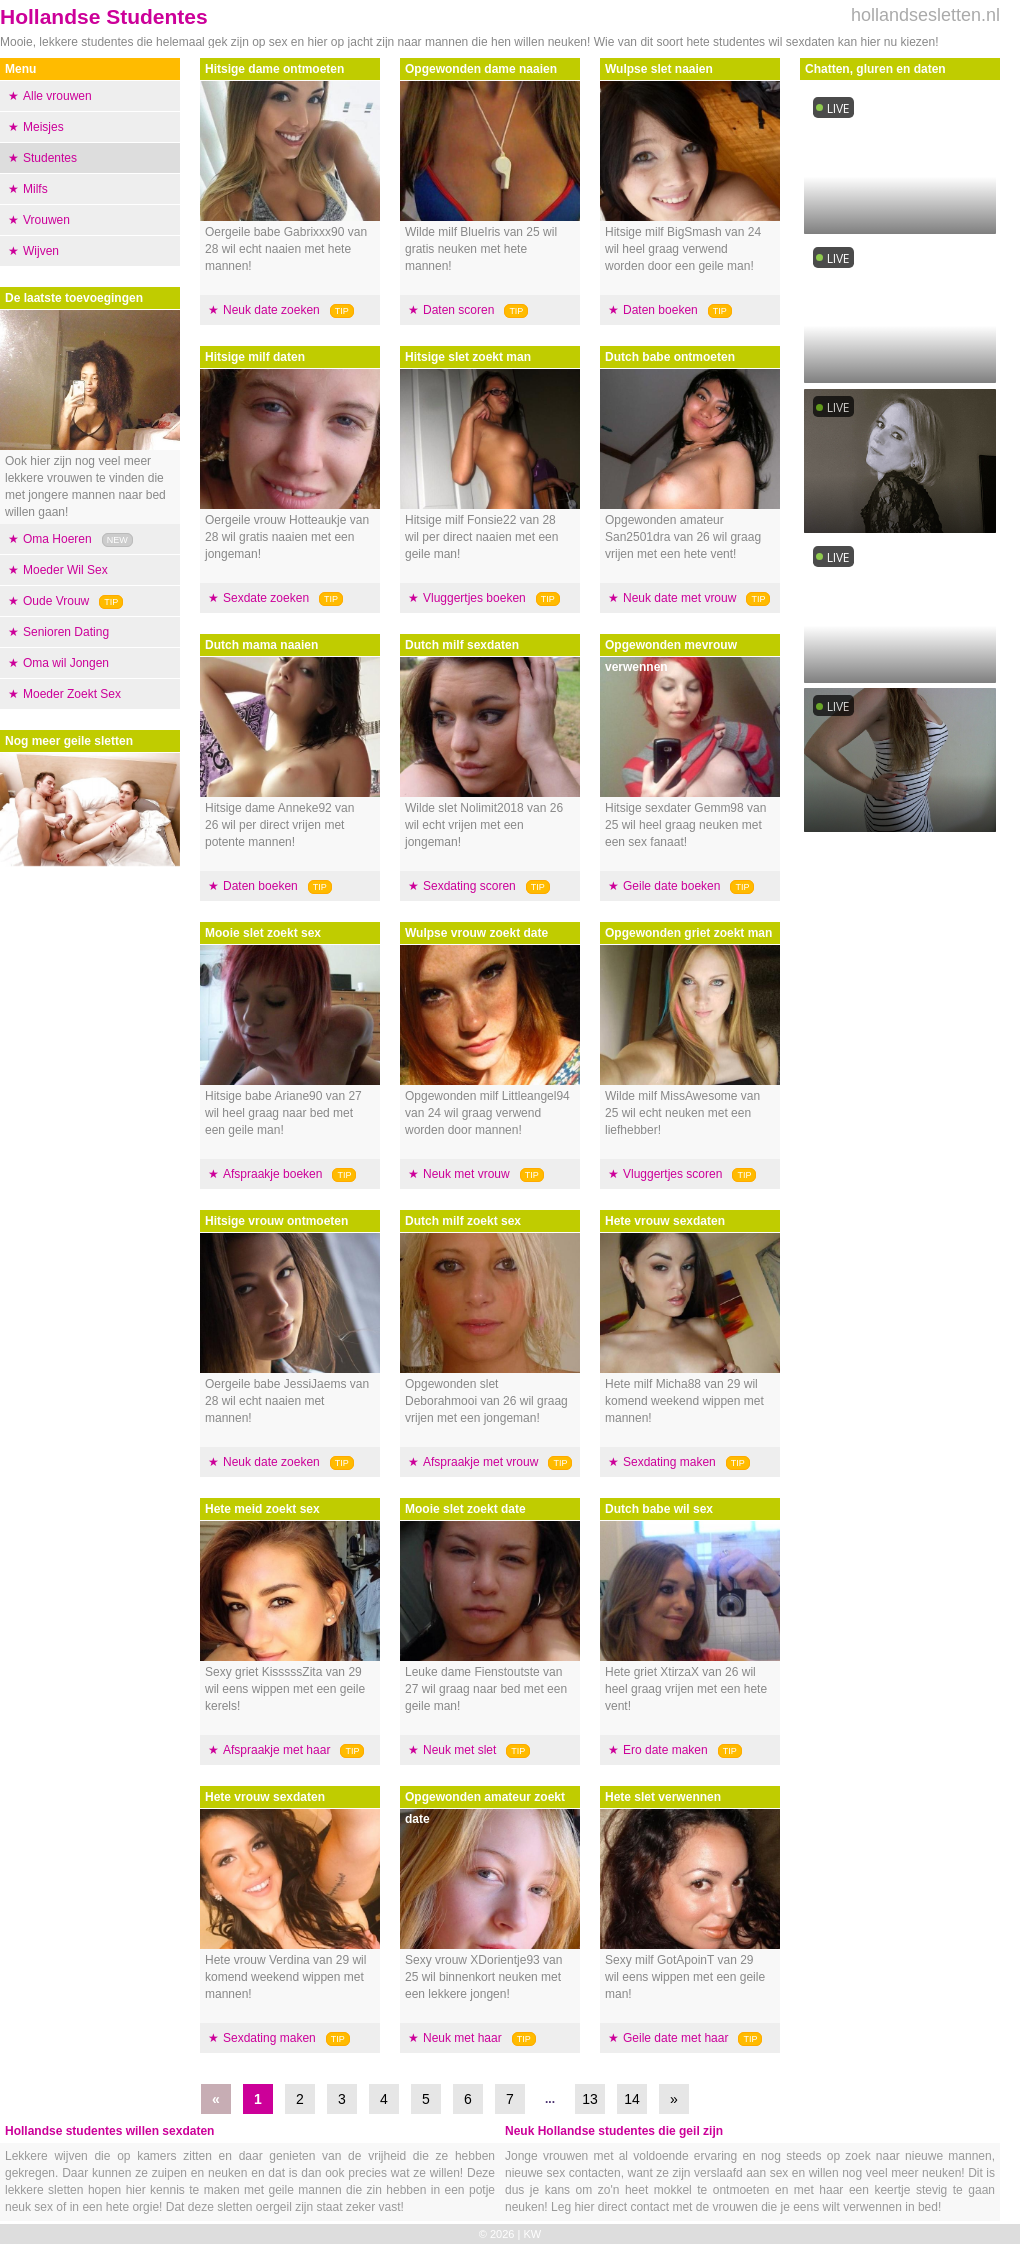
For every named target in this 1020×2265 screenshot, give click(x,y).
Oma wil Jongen (66, 663)
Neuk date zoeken (271, 310)
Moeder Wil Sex (65, 570)
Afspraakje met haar (276, 1750)
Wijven (41, 251)
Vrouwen (46, 220)
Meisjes (43, 127)
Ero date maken (665, 1750)
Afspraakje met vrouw (480, 1462)
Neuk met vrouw (466, 1174)
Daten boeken (260, 886)
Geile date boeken (671, 886)
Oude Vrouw (56, 601)
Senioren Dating (66, 632)
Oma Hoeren (57, 539)
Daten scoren (458, 310)
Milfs (35, 189)
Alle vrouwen (57, 96)
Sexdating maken (269, 2038)
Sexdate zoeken (266, 598)
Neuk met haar (462, 2038)
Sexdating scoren (469, 886)
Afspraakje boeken (272, 1174)
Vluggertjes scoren (672, 1174)
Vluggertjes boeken (474, 598)
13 (590, 2099)
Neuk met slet (459, 1750)
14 (632, 2099)
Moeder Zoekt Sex (72, 694)
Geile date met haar (675, 2038)
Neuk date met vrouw (679, 598)
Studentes (50, 158)
